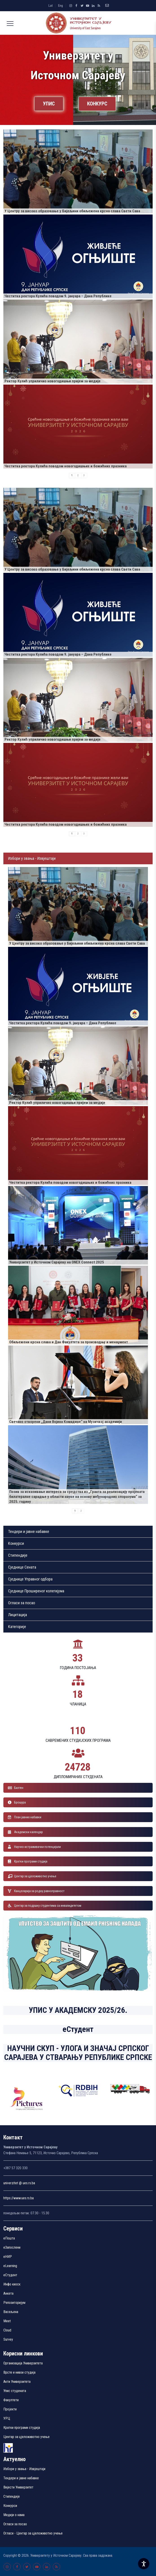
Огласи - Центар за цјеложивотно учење (33, 2533)
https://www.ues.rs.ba (18, 2198)
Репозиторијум (14, 2302)
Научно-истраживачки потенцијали (34, 1847)
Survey (8, 2339)
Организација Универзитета (23, 2363)
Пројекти (10, 2409)
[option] (26, 2096)
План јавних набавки (24, 1817)
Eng (60, 6)
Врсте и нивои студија (19, 2372)
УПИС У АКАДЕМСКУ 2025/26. (78, 2010)
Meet (7, 2321)
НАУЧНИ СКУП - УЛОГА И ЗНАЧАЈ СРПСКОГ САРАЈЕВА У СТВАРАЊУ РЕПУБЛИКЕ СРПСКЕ (78, 2053)
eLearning (10, 2266)
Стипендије (11, 2496)
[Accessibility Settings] (143, 2563)
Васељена (10, 2312)
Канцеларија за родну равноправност (36, 1891)
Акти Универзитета (17, 2381)
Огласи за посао (15, 2524)
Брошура (17, 1802)
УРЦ (6, 2418)
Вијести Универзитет (18, 2487)
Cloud (7, 2330)
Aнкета (8, 2293)
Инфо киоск (11, 2284)
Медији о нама (13, 2515)
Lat (50, 6)
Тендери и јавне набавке (21, 2478)
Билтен (15, 1788)
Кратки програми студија (27, 1861)
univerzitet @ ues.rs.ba (19, 2183)
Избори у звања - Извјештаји (24, 2469)
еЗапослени (11, 2247)
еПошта (9, 2238)
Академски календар (25, 1832)
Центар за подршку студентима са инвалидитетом (44, 1905)
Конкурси (10, 2506)
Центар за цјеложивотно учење (32, 1876)
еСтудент (78, 2029)
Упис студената (14, 2391)
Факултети (11, 2400)
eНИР (7, 2256)
